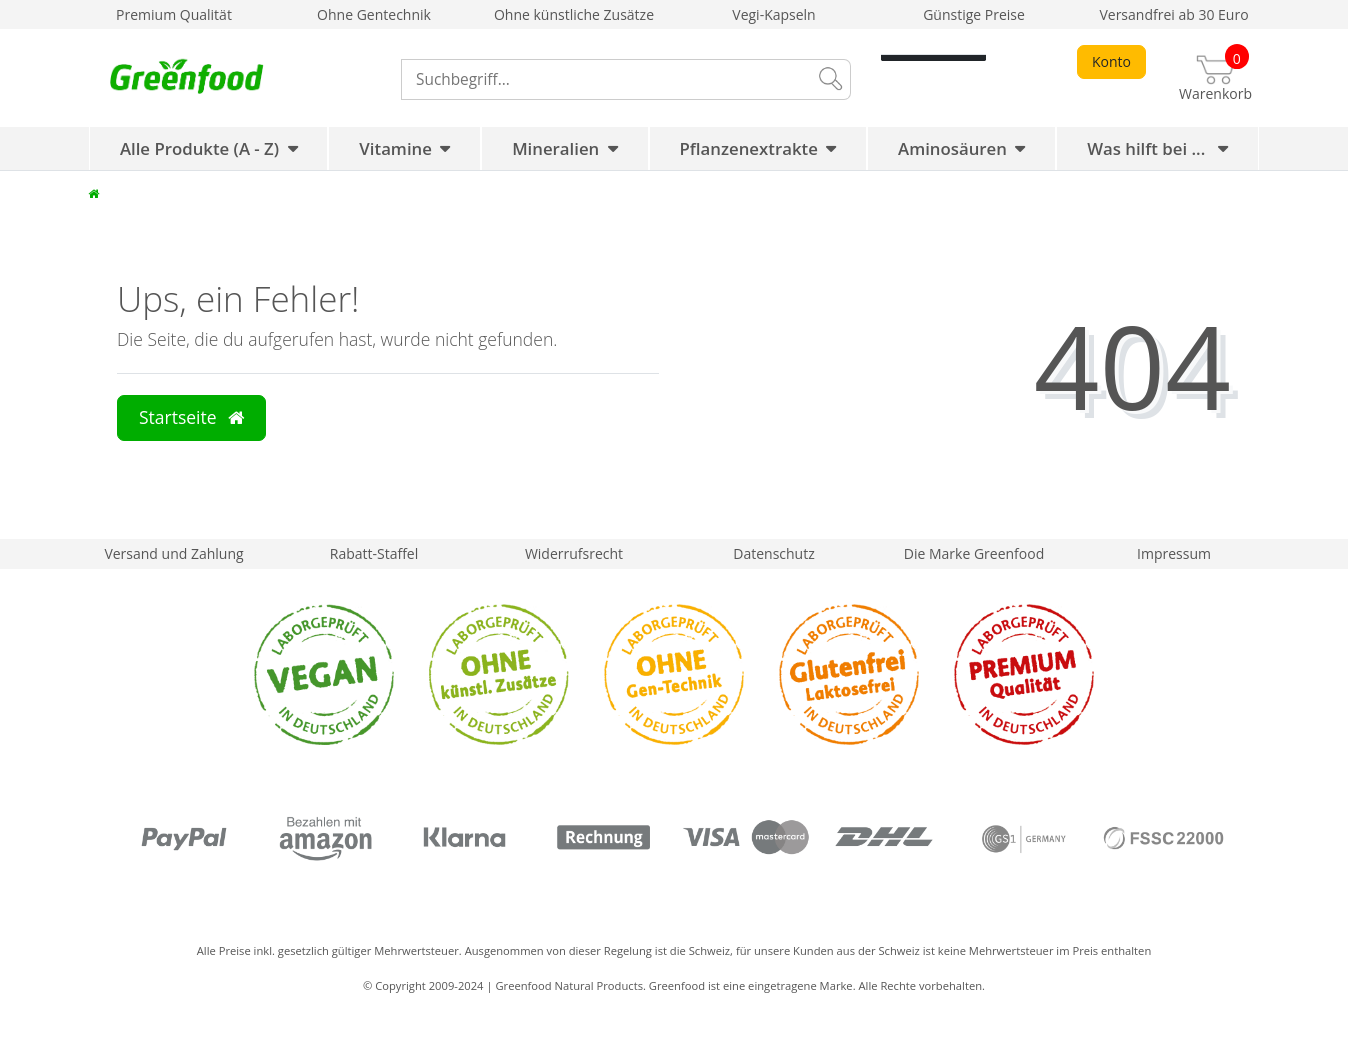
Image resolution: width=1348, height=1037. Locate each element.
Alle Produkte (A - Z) (199, 148)
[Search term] (604, 79)
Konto (1111, 61)
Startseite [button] (191, 417)
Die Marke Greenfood (974, 553)
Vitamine (395, 148)
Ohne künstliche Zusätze (574, 14)
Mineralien (555, 148)
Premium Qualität (174, 14)
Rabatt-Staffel (374, 553)
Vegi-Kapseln (773, 14)
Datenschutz (773, 553)
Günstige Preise (974, 14)
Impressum (1174, 553)
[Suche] (829, 79)
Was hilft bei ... (1148, 148)
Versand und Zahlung (173, 553)
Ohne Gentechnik (374, 14)
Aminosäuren (952, 148)
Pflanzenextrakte (749, 148)
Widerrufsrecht (574, 553)
